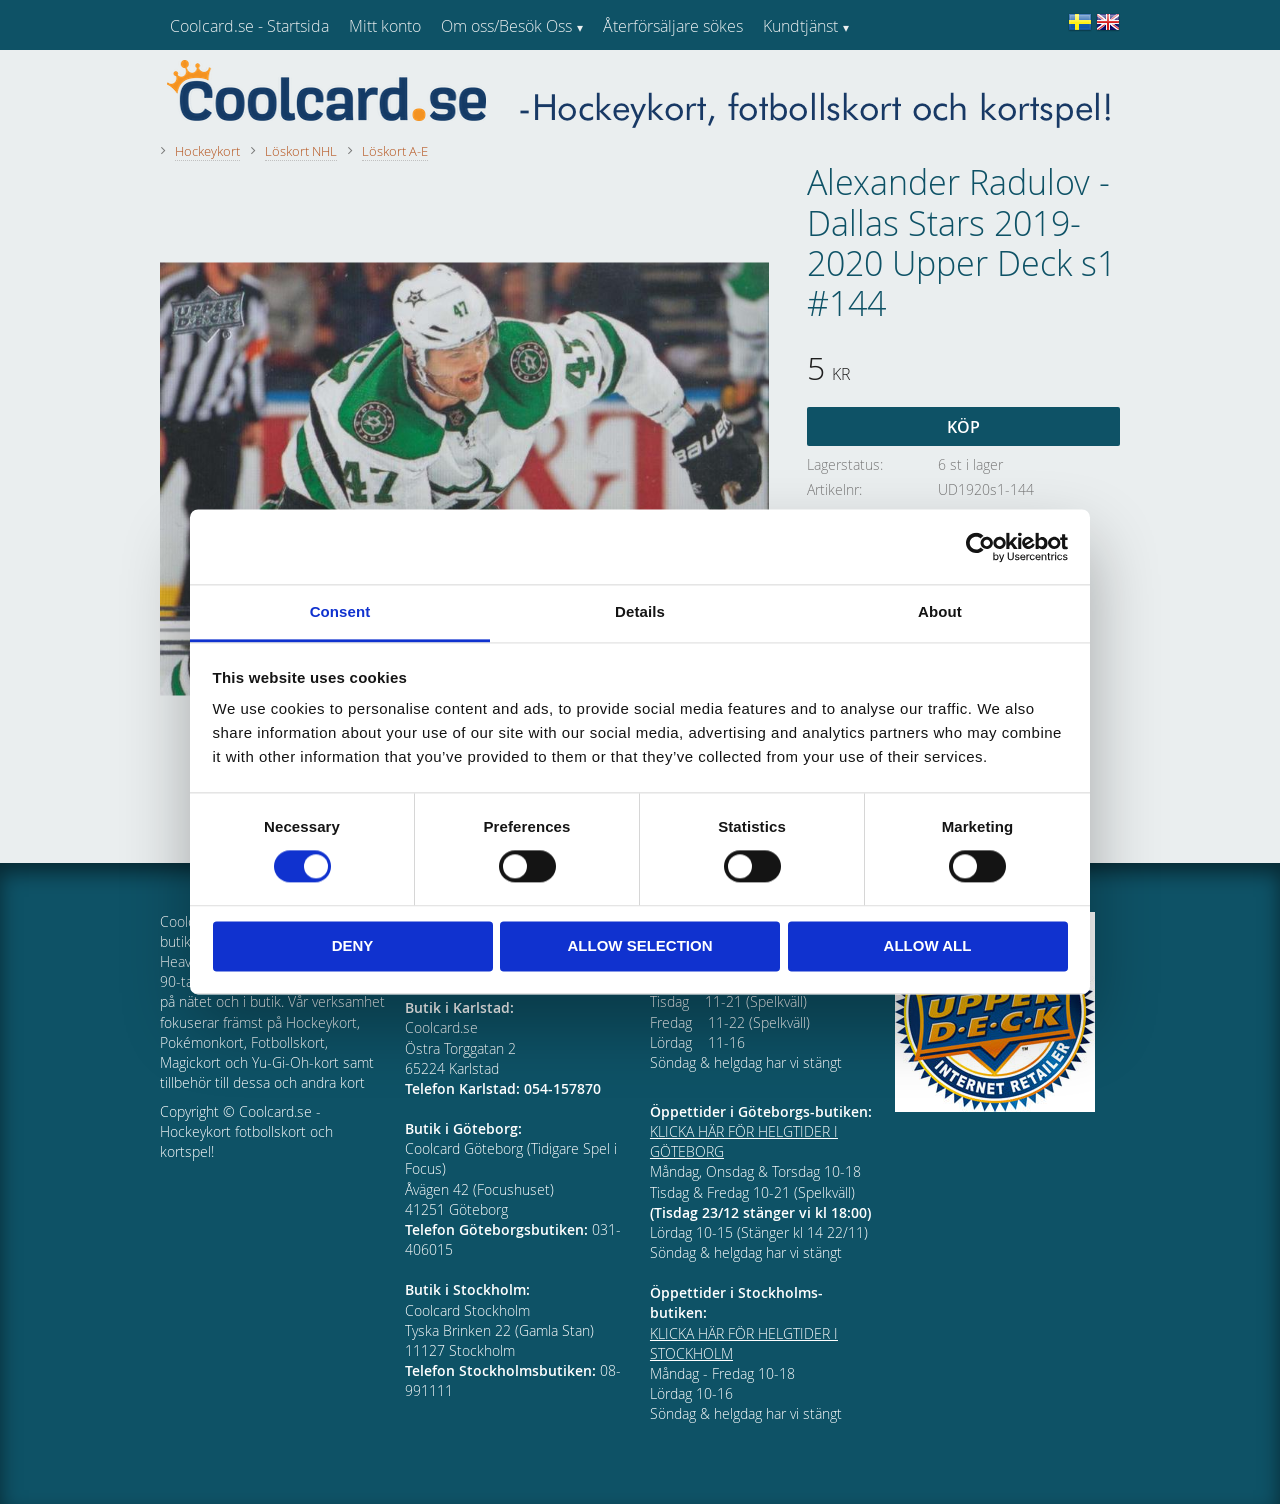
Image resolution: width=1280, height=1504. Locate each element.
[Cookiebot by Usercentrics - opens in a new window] (980, 547)
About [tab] (940, 611)
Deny (353, 945)
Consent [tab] (340, 611)
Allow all (928, 945)
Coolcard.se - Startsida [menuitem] (249, 26)
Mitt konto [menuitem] (385, 26)
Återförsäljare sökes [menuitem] (673, 26)
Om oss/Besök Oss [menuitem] (506, 26)
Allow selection (640, 945)
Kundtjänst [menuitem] (800, 26)
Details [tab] (640, 611)
